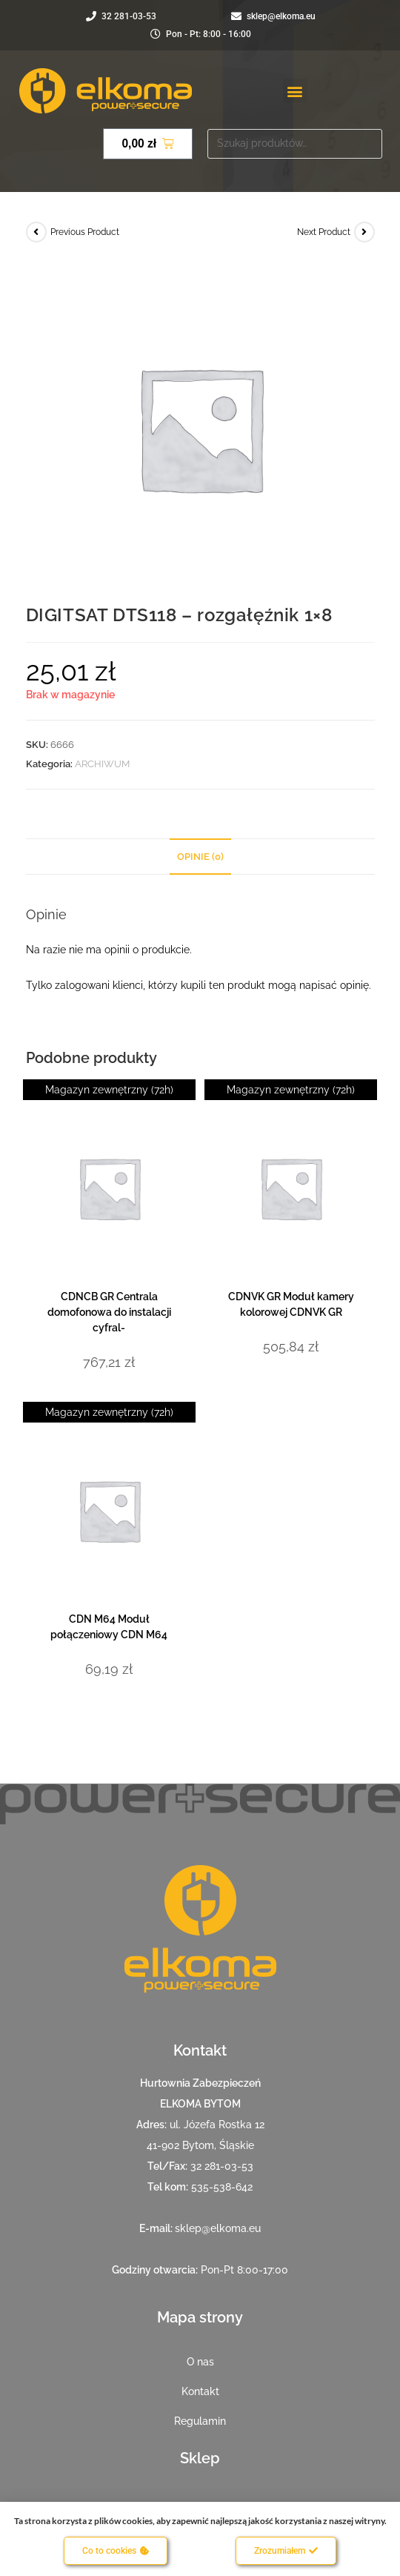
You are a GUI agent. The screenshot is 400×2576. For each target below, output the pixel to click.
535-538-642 (222, 2187)
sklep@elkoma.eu (218, 2228)
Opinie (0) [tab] (200, 856)
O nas (200, 2362)
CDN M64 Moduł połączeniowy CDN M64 (108, 1626)
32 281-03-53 (221, 2166)
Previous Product (84, 232)
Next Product (323, 232)
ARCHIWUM (102, 763)
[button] (295, 91)
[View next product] (364, 232)
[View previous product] (36, 232)
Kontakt (200, 2391)
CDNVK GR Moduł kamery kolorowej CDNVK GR (291, 1304)
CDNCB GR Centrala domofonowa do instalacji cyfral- (109, 1312)
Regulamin (200, 2421)
